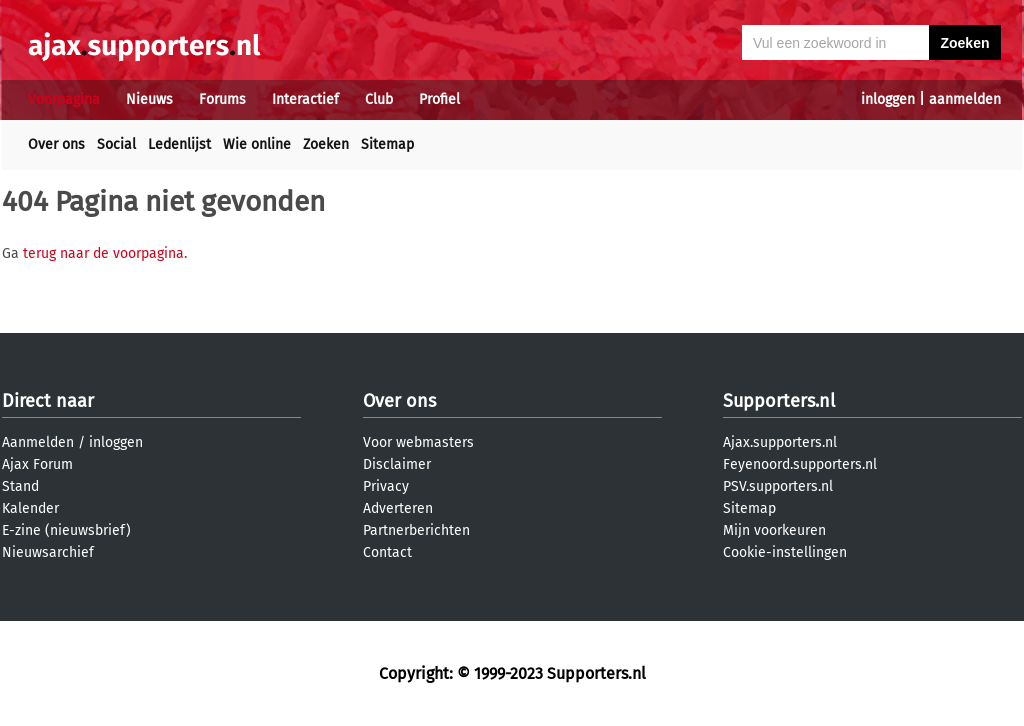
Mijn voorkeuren (774, 530)
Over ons (56, 144)
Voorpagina (64, 99)
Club (379, 99)
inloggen (888, 99)
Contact (387, 552)
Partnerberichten (416, 530)
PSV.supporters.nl (778, 486)
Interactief (305, 99)
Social (116, 144)
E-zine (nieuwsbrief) (66, 530)
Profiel (439, 99)
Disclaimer (397, 464)
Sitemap (387, 144)
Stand (20, 486)
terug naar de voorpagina (103, 253)
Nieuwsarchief (48, 552)
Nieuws (149, 99)
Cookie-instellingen (785, 552)
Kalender (30, 508)
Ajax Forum (37, 464)
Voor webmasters (418, 442)
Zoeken (326, 144)
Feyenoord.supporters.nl (800, 464)
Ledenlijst (179, 144)
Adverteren (398, 508)
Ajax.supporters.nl (780, 442)
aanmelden (965, 99)
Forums (222, 99)
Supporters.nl (779, 401)
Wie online (257, 144)
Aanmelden (38, 442)
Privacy (386, 486)
